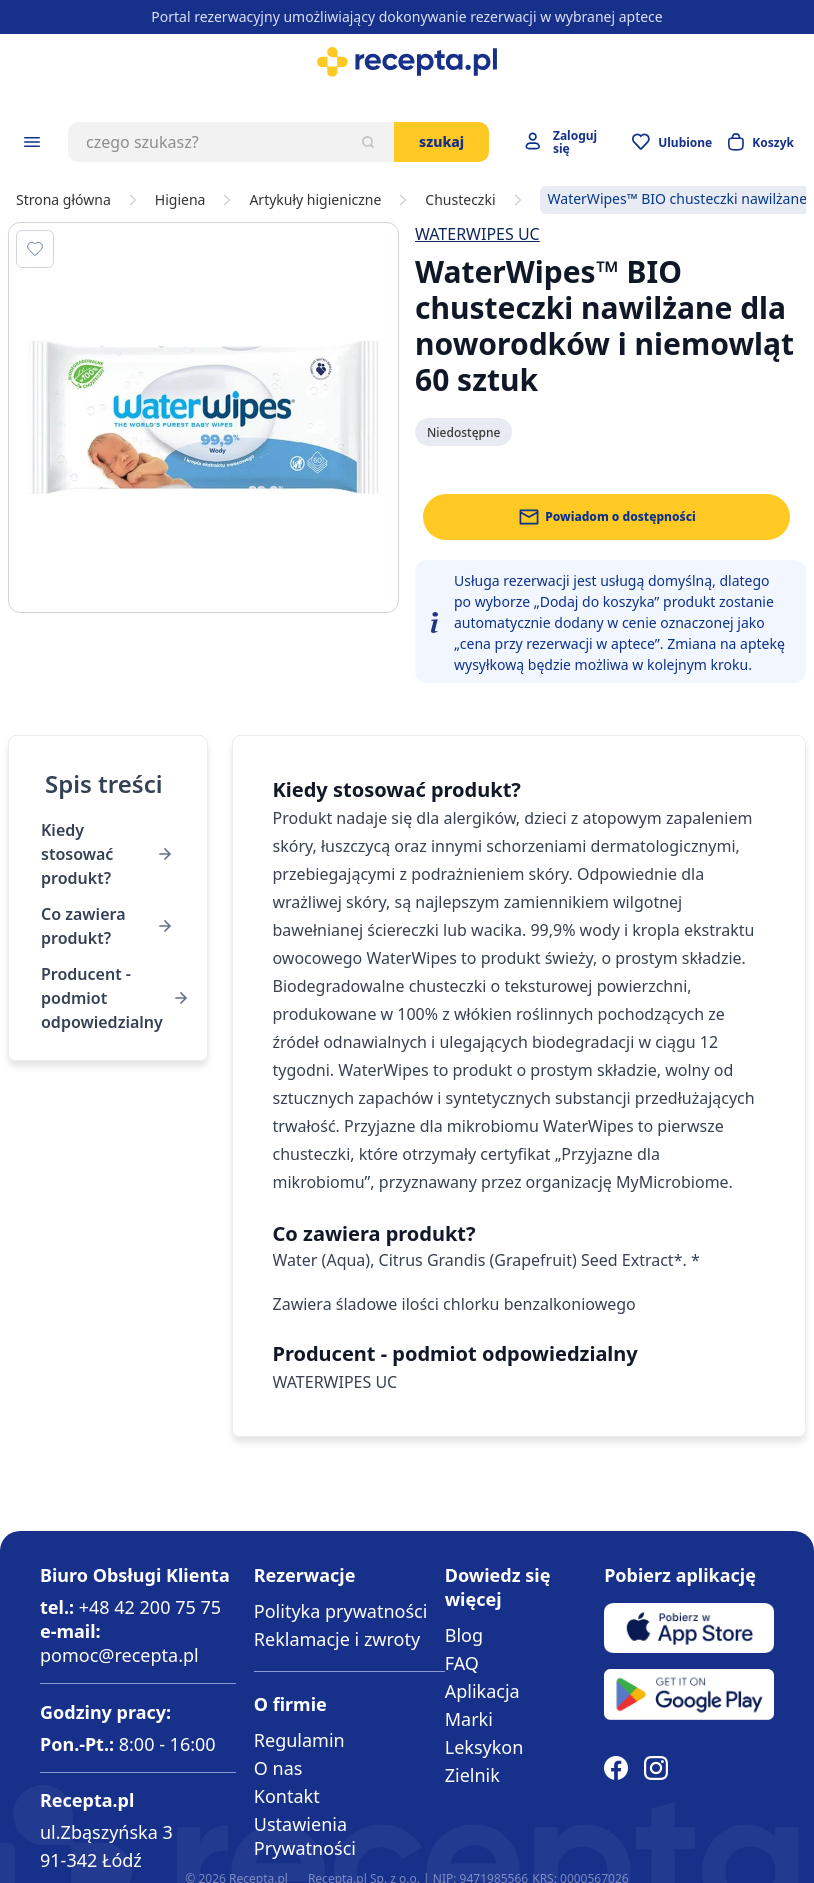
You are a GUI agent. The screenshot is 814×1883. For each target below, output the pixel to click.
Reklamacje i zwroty (337, 1639)
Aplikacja (482, 1691)
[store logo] (407, 62)
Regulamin (299, 1740)
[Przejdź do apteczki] (672, 142)
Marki (469, 1719)
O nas (278, 1768)
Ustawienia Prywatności (305, 1836)
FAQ (462, 1663)
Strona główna (63, 200)
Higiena (180, 200)
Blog (464, 1635)
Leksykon (484, 1747)
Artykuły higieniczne (315, 200)
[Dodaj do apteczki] (35, 249)
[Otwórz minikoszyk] (761, 142)
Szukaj (441, 141)
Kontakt (287, 1796)
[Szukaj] (368, 142)
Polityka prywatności (340, 1611)
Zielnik (472, 1775)
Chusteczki (460, 200)
